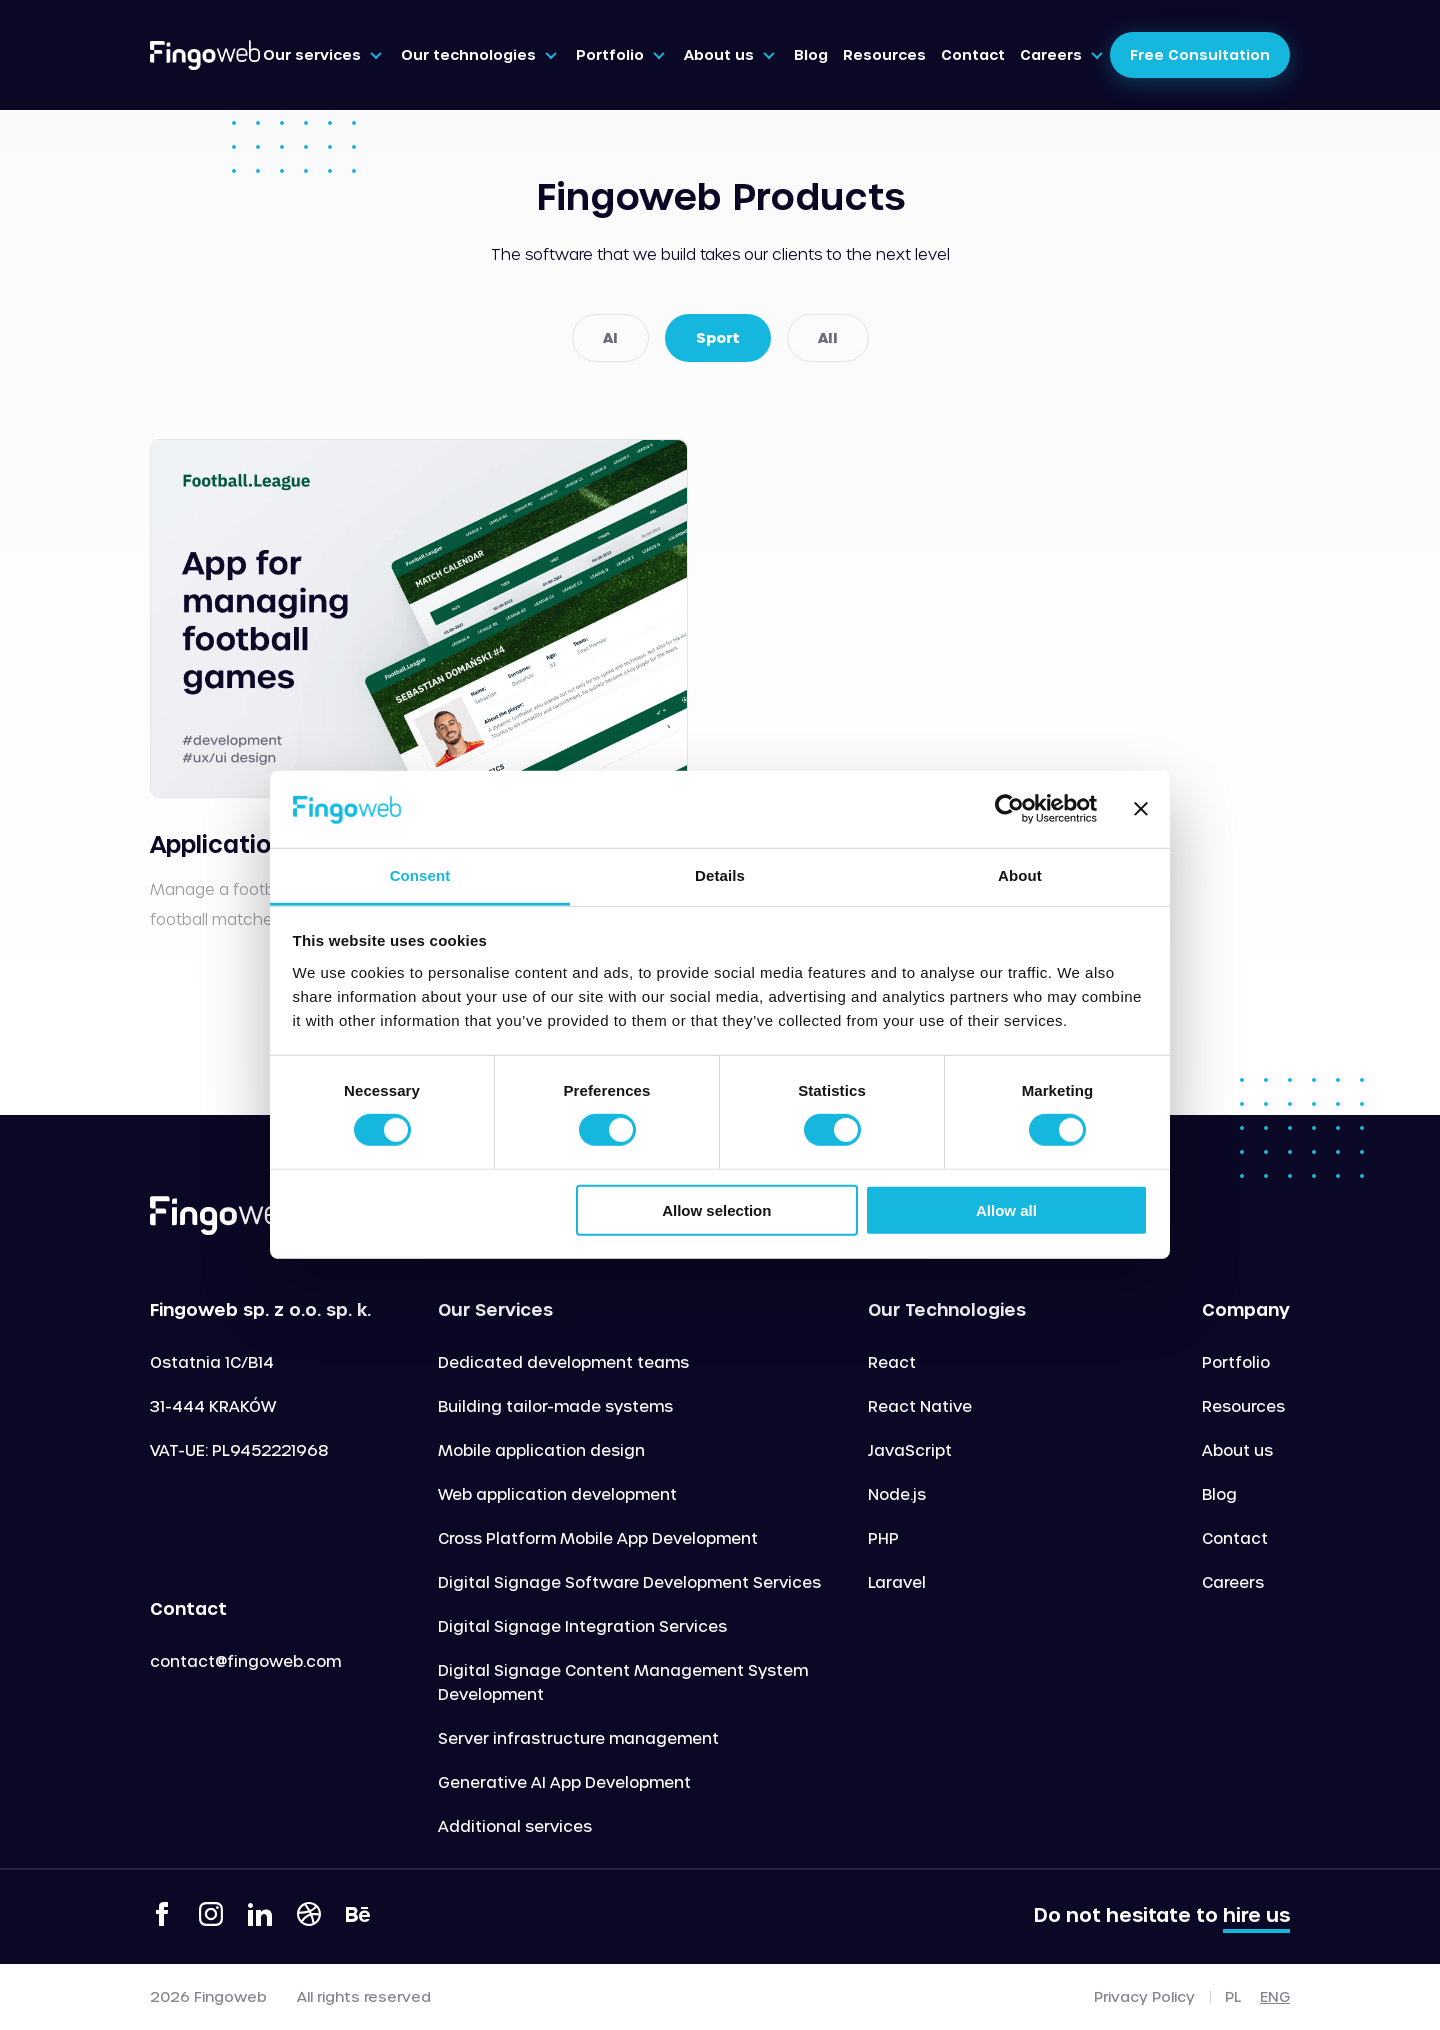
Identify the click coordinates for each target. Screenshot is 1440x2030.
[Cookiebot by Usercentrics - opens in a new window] (1009, 809)
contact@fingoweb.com (245, 1661)
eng (1275, 1996)
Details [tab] (720, 875)
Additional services (515, 1826)
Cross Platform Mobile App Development (598, 1538)
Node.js (897, 1494)
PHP (883, 1538)
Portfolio (1236, 1362)
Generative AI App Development (564, 1782)
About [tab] (1020, 875)
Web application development (557, 1494)
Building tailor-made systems (555, 1406)
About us (1237, 1450)
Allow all (1006, 1209)
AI (610, 337)
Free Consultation (1200, 54)
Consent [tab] (420, 875)
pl (1233, 1996)
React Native (920, 1406)
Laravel (897, 1582)
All (828, 337)
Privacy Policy (1144, 1997)
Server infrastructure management (578, 1738)
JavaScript (910, 1450)
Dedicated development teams (563, 1362)
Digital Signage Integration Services (582, 1626)
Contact (1235, 1538)
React (892, 1362)
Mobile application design (541, 1450)
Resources (1243, 1406)
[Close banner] (1141, 809)
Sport (718, 337)
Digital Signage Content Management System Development (623, 1682)
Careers (1233, 1582)
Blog (1219, 1494)
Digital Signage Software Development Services (629, 1582)
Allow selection (716, 1209)
